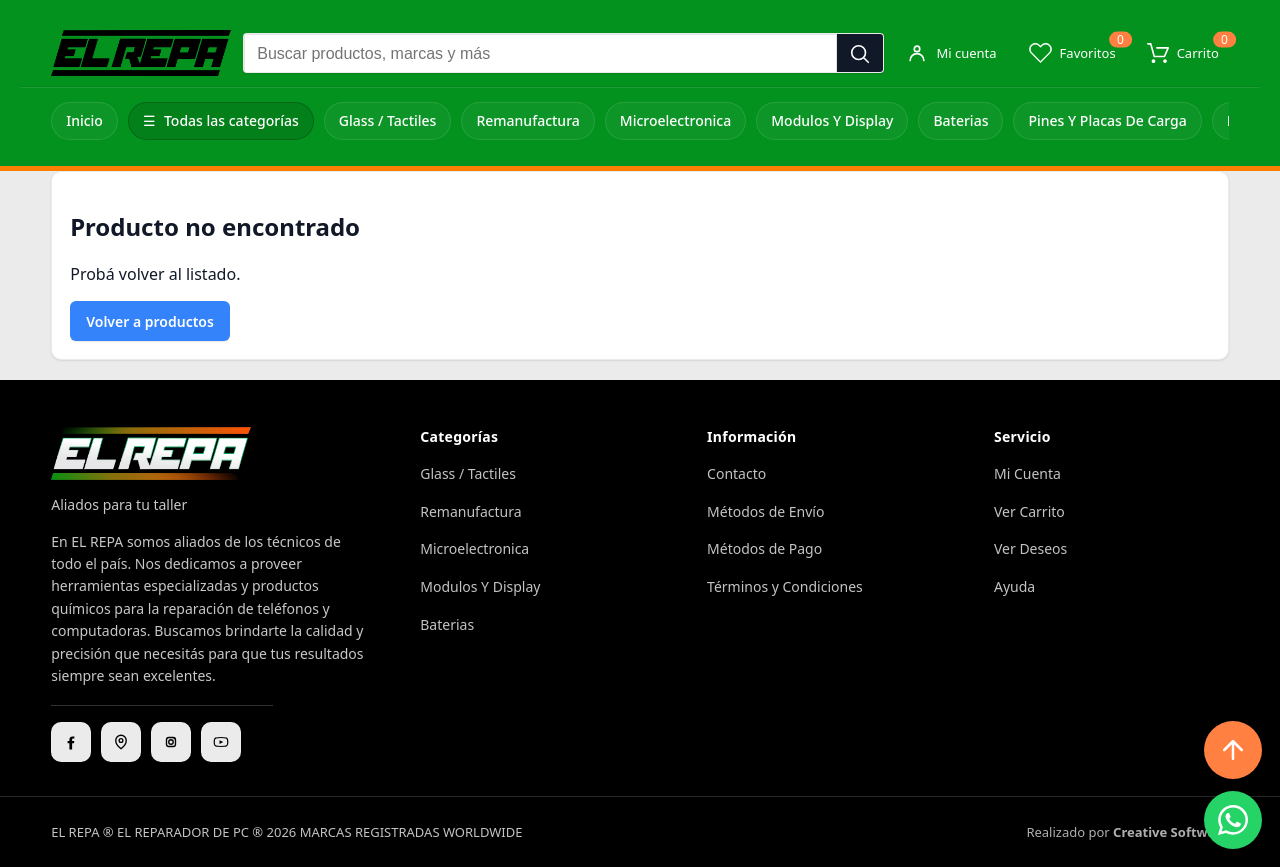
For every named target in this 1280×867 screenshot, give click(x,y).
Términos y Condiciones (785, 586)
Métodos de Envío (765, 511)
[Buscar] (860, 54)
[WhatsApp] (1233, 820)
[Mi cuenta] (951, 53)
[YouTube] (221, 742)
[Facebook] (71, 742)
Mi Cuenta (1027, 473)
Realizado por (1127, 832)
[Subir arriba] (1233, 750)
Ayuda (1014, 586)
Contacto (736, 473)
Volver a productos (150, 321)
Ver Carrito (1029, 511)
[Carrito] (1183, 53)
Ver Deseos (1030, 548)
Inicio (84, 120)
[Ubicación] (121, 742)
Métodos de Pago (764, 548)
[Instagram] (171, 742)
